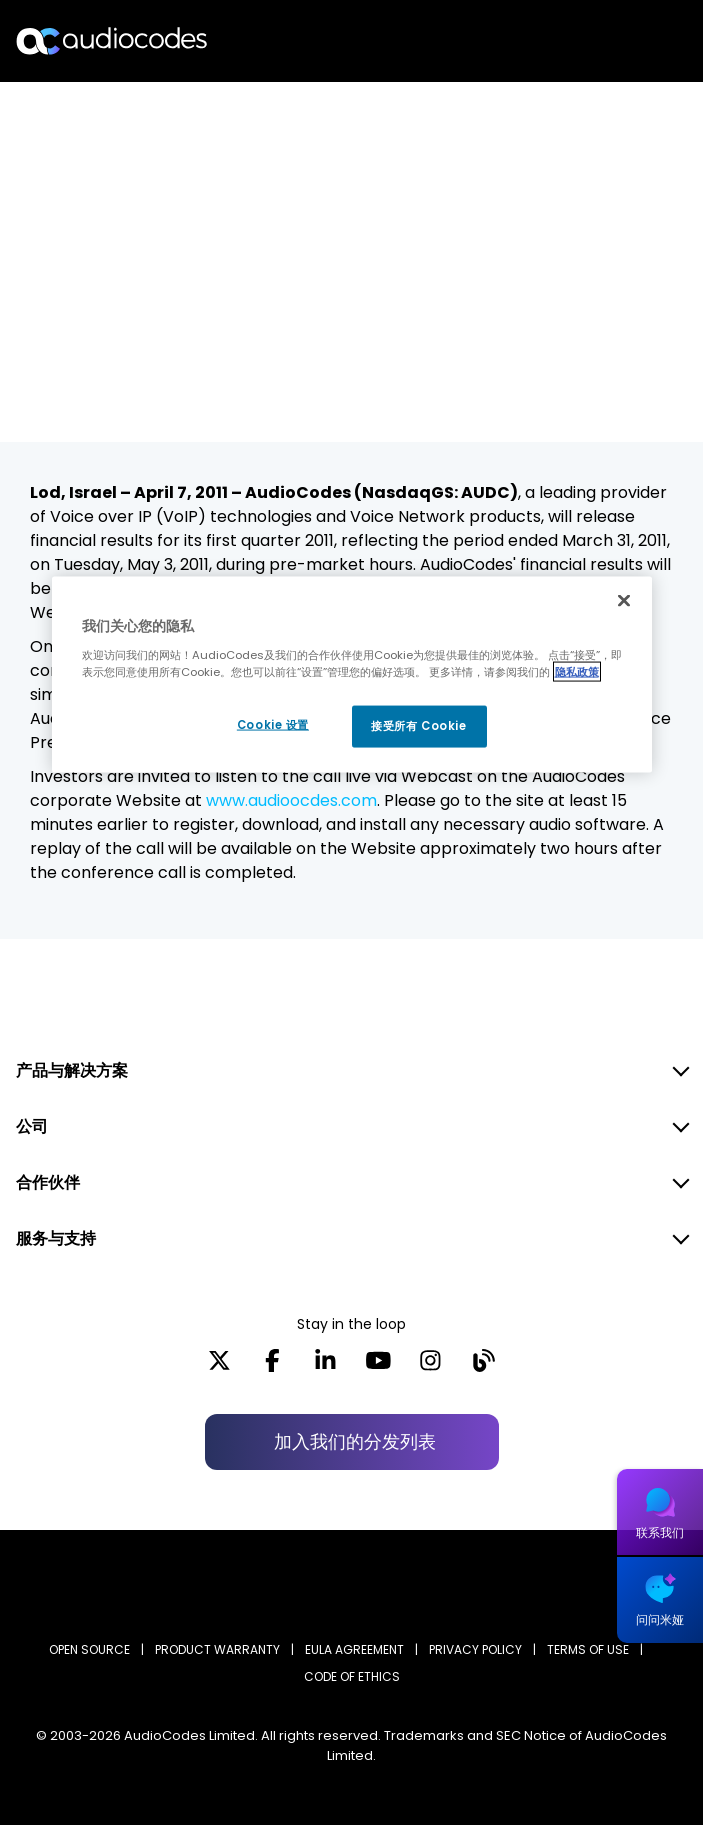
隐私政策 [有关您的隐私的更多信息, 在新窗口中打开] (577, 671)
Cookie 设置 (273, 725)
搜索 (601, 41)
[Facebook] (272, 1367)
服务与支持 (56, 1238)
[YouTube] (378, 1367)
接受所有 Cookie (418, 726)
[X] (219, 1367)
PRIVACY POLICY (475, 1649)
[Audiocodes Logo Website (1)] (112, 40)
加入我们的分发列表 (355, 1441)
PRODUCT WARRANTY (217, 1649)
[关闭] (624, 601)
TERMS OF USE (588, 1649)
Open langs (636, 41)
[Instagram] (430, 1367)
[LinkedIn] (325, 1367)
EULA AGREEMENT (354, 1649)
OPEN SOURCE (89, 1649)
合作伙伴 (48, 1182)
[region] (352, 675)
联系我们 (660, 1532)
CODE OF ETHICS (352, 1676)
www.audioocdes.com (291, 800)
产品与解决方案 (72, 1070)
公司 (32, 1126)
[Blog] (483, 1367)
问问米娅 (660, 1619)
